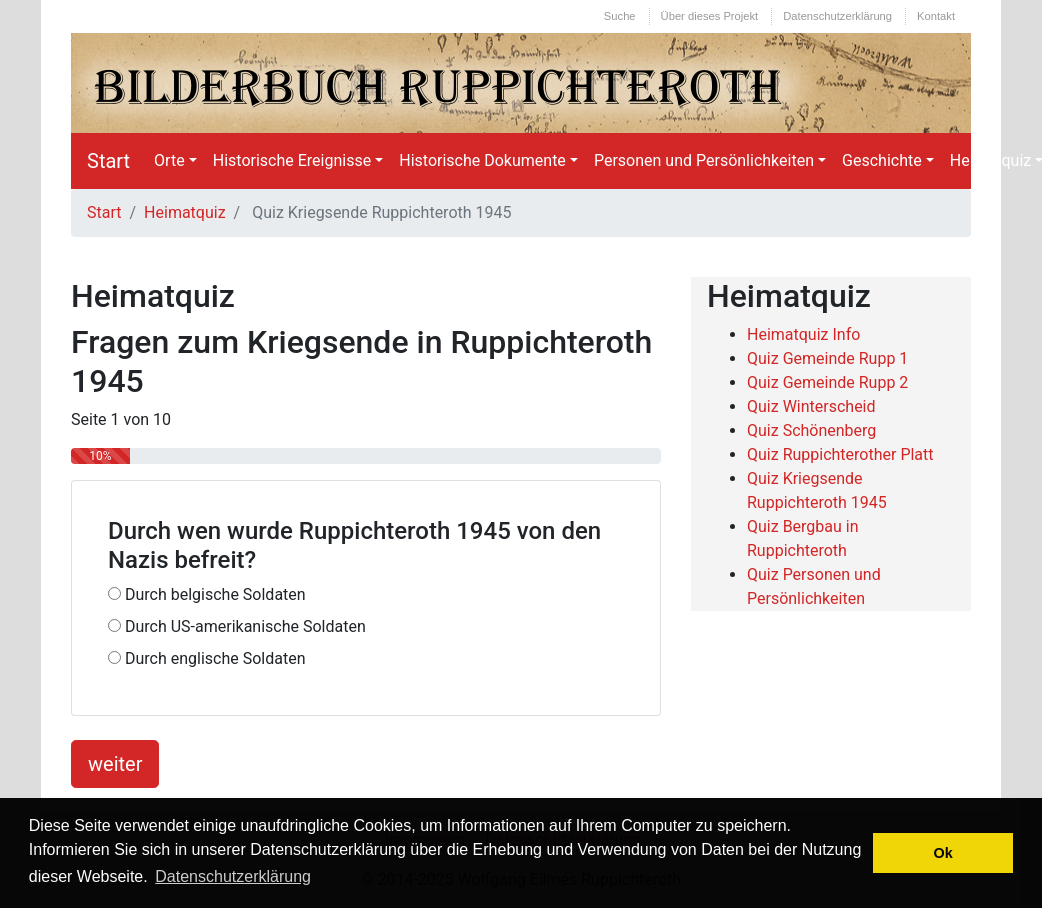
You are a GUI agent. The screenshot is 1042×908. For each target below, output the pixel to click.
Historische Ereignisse (292, 160)
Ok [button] (943, 853)
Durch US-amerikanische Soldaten (237, 626)
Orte (169, 160)
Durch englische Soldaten (207, 658)
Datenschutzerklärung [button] (233, 876)
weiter (115, 764)
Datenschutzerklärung (837, 16)
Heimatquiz (185, 212)
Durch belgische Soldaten (207, 594)
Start (108, 161)
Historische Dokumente (482, 160)
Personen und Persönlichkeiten (704, 160)
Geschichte (882, 160)
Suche (620, 16)
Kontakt (936, 16)
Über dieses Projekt (710, 16)
